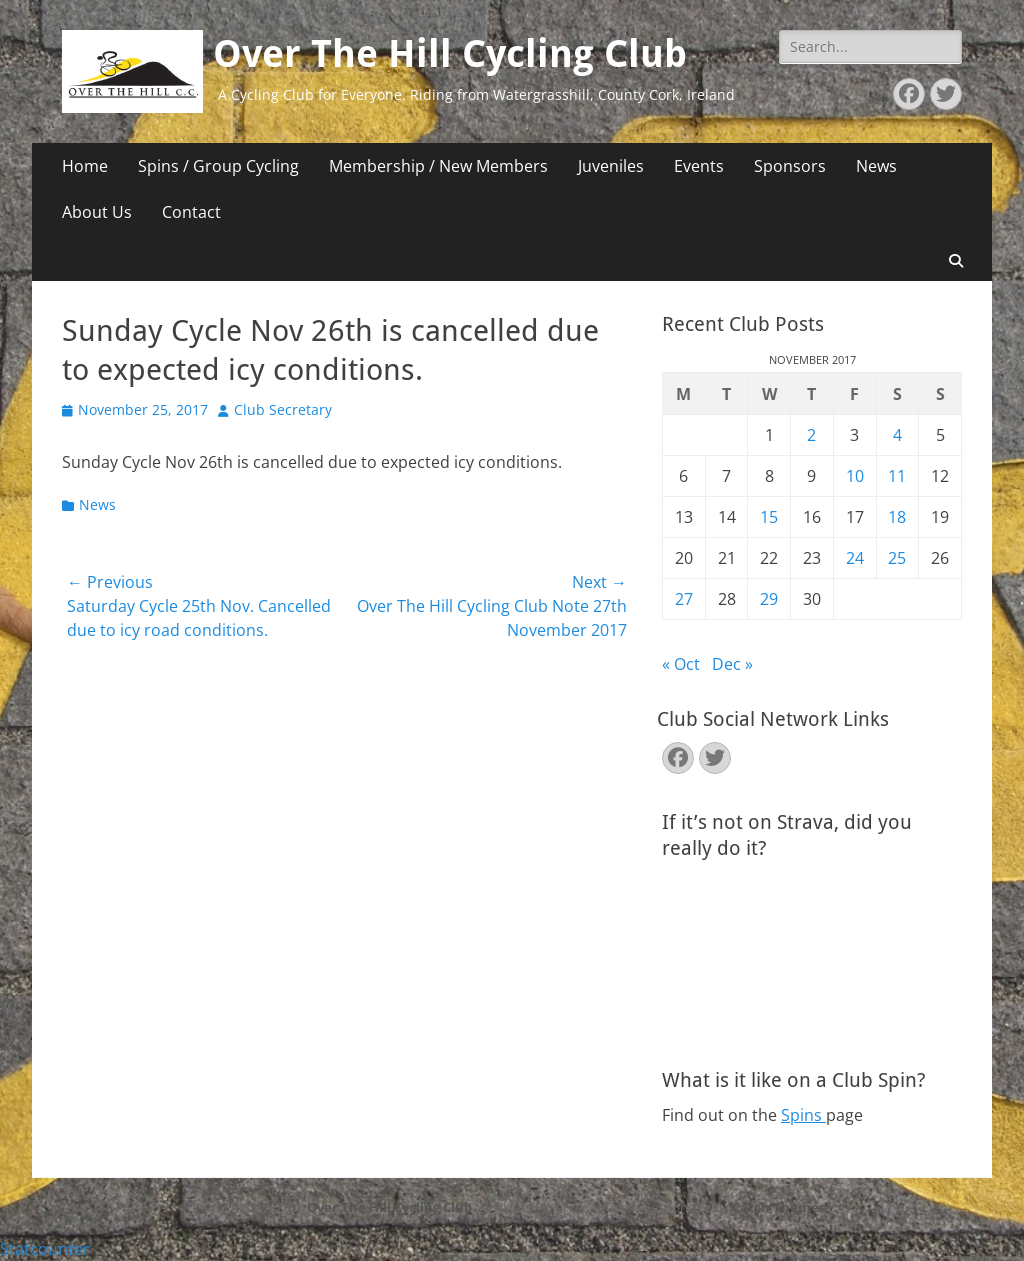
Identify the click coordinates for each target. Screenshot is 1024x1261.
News (876, 166)
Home (85, 166)
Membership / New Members (438, 166)
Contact (191, 212)
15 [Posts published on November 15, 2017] (769, 517)
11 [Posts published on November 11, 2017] (897, 476)
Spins (803, 1115)
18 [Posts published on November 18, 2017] (897, 517)
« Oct (681, 664)
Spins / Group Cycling (218, 166)
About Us (97, 212)
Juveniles (611, 166)
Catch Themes (778, 1207)
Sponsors (790, 166)
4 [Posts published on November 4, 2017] (897, 435)
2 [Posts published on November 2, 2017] (811, 435)
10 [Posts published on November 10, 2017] (855, 476)
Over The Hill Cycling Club (450, 54)
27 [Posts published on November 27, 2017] (684, 599)
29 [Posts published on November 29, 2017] (769, 599)
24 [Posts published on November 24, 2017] (855, 558)
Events (699, 166)
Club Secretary (283, 409)
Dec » (732, 664)
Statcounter (45, 1249)
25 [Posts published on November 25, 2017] (897, 558)
